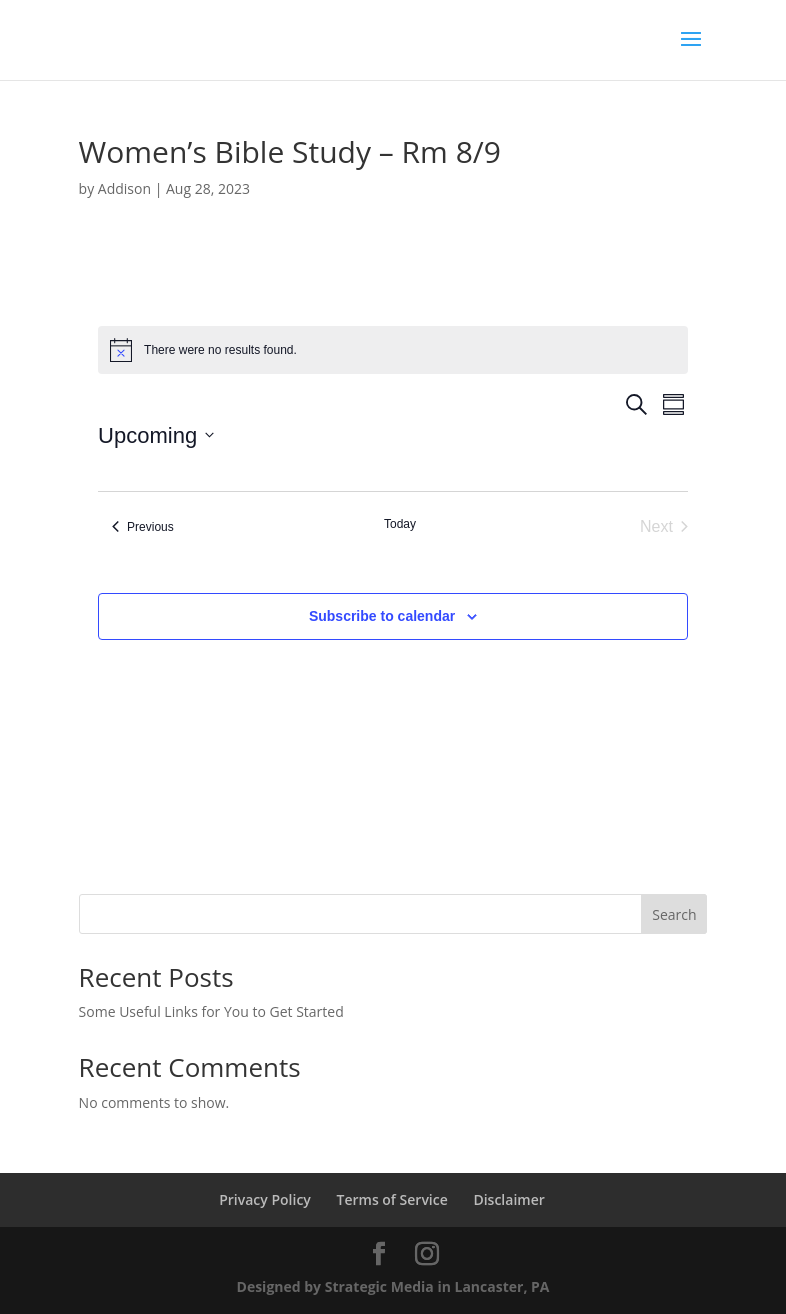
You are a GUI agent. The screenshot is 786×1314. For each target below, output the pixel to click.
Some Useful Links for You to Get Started (211, 1011)
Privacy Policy (265, 1199)
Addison (124, 188)
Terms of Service (392, 1199)
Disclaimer (508, 1199)
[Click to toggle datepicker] (156, 435)
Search (674, 914)
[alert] (393, 350)
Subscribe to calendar (382, 616)
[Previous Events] (143, 527)
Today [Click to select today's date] (400, 524)
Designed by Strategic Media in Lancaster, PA (393, 1286)
